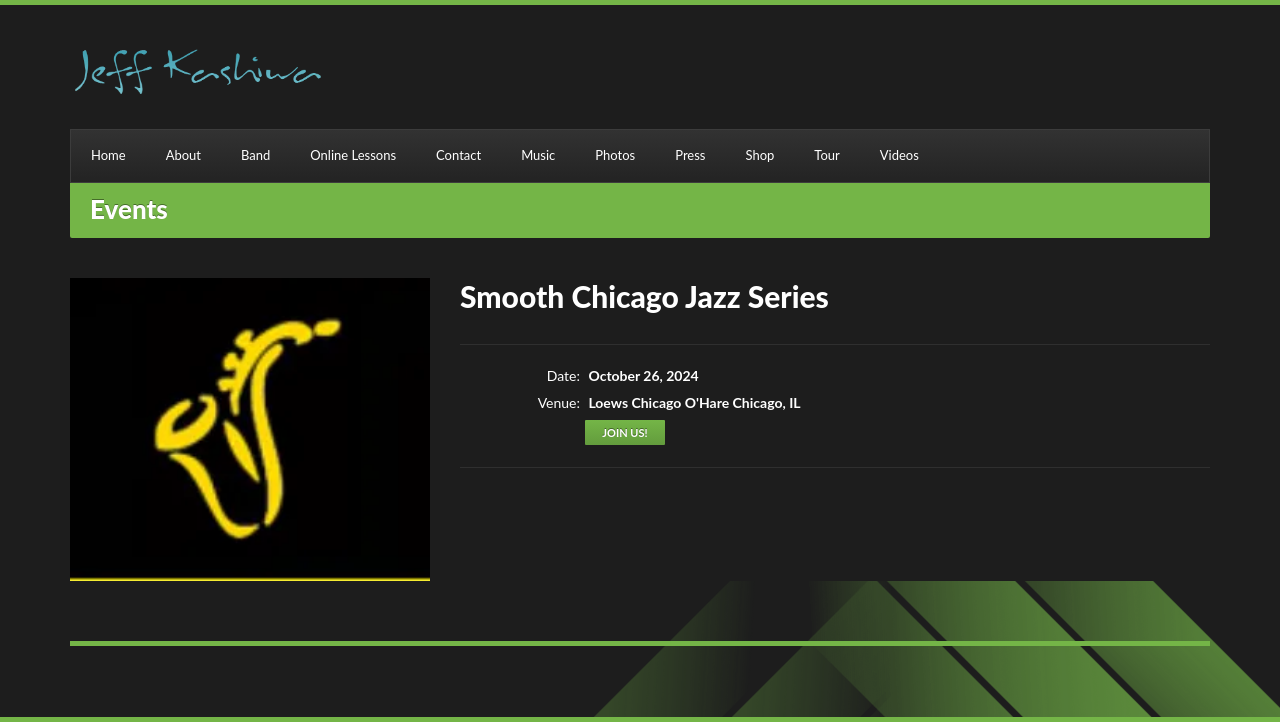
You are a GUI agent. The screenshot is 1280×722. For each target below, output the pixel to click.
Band (255, 155)
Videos (899, 155)
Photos (615, 155)
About (183, 155)
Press (690, 155)
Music (538, 155)
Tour (826, 155)
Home (108, 155)
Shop (759, 155)
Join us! (624, 432)
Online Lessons (353, 155)
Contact (458, 155)
